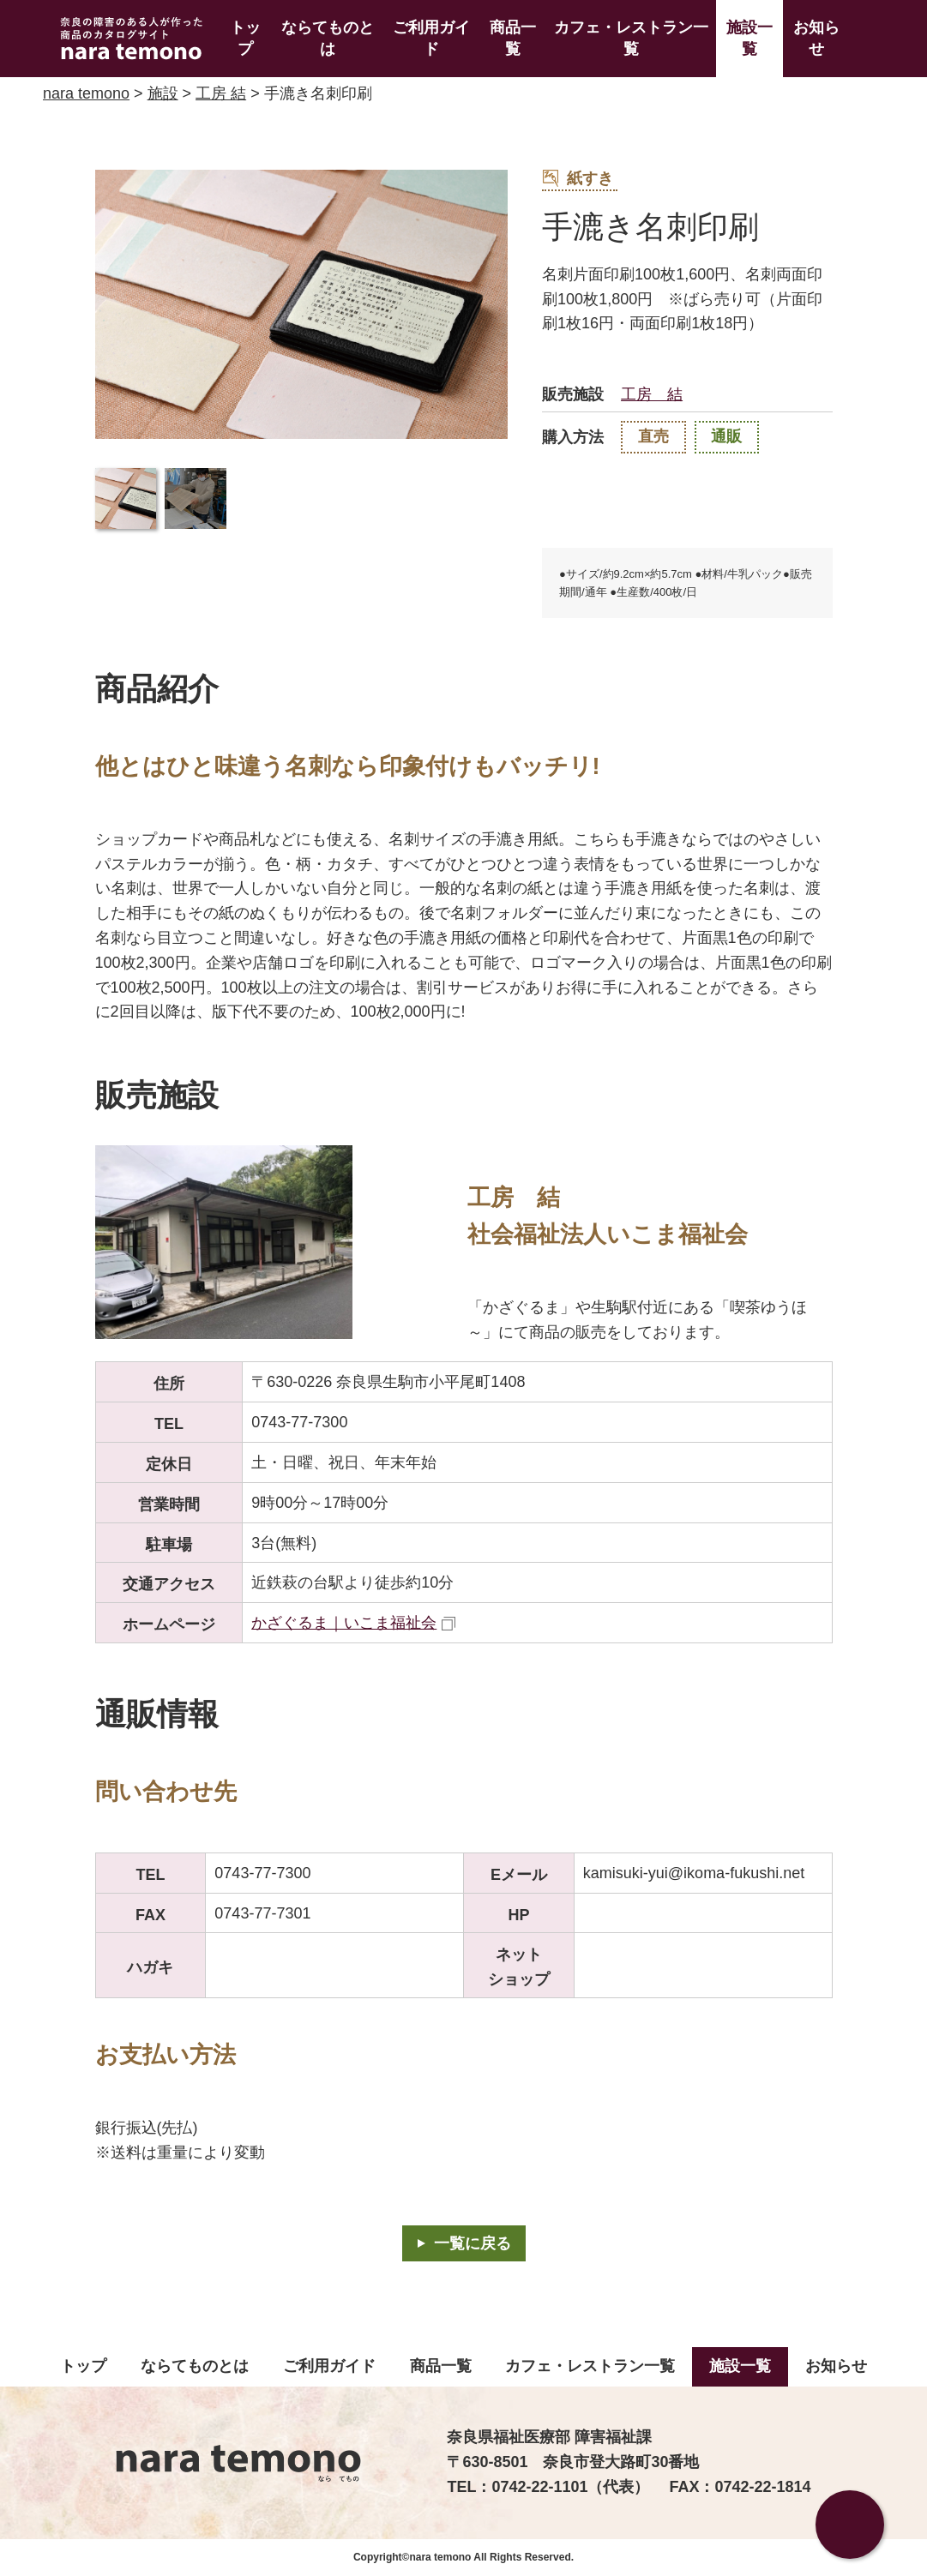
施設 (162, 93)
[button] (126, 498)
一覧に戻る (472, 2243)
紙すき (577, 178)
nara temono (86, 93)
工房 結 (221, 93)
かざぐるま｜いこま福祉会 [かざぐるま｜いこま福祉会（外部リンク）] (343, 1622)
